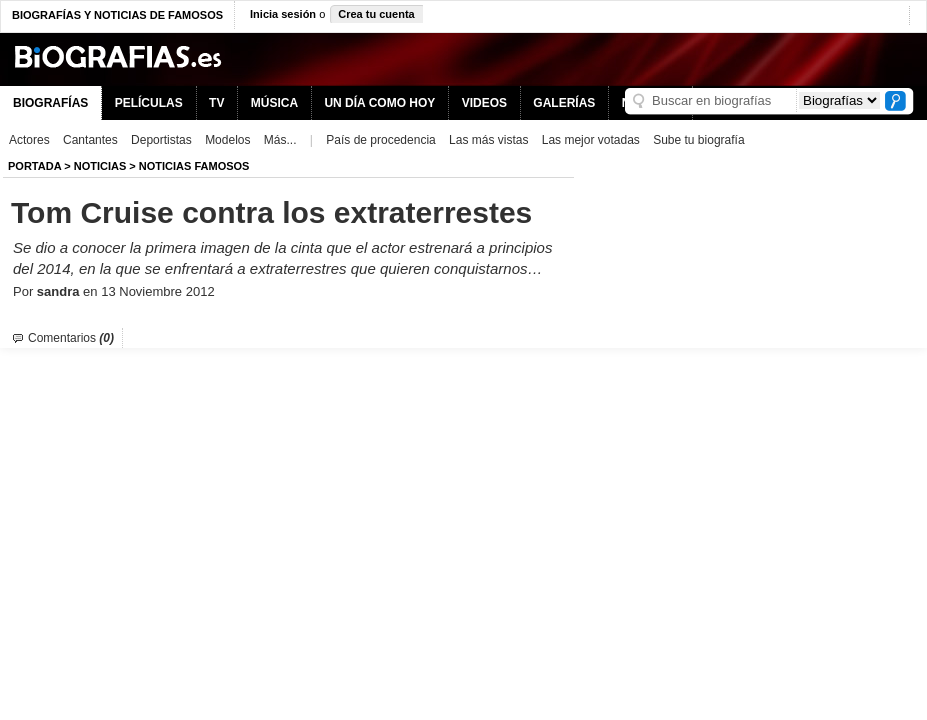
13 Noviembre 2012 (157, 291)
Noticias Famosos (194, 166)
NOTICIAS (100, 166)
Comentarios (71, 338)
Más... (280, 140)
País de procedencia (380, 140)
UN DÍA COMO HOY (379, 103)
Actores (29, 140)
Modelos (227, 140)
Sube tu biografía (698, 140)
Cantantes (90, 140)
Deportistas (161, 140)
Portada (34, 166)
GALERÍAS (564, 103)
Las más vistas (488, 140)
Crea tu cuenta (376, 14)
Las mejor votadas (591, 140)
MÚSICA (274, 103)
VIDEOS (484, 103)
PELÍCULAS (149, 103)
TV (216, 103)
